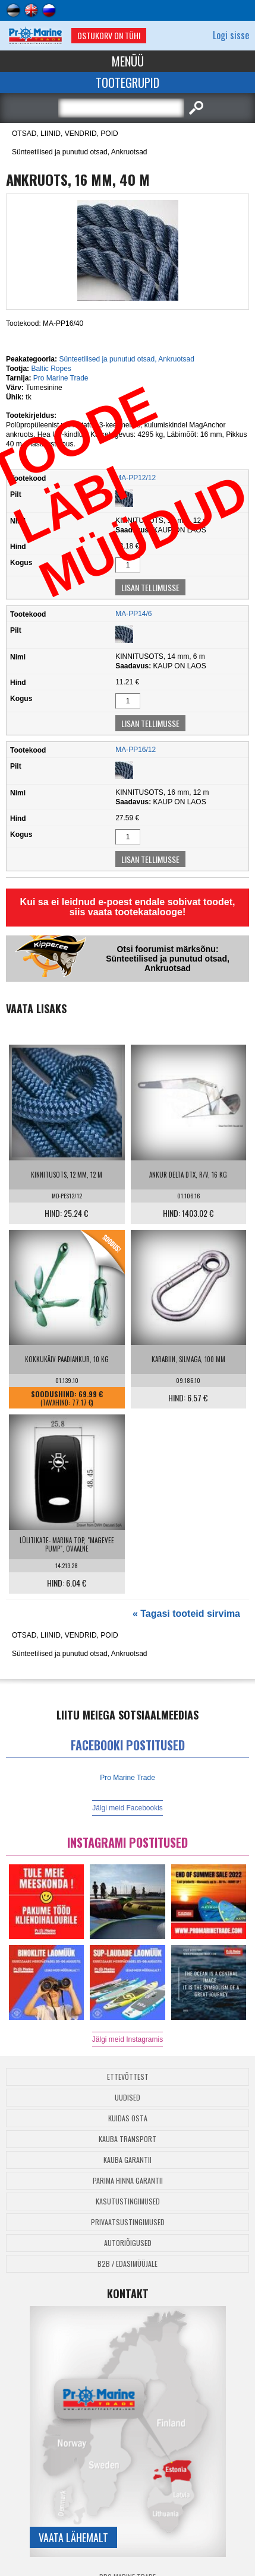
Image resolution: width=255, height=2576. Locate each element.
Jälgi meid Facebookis (127, 1808)
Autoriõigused (128, 2243)
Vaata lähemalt (73, 2537)
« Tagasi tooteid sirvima (186, 1614)
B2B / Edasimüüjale (127, 2263)
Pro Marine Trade (61, 378)
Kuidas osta (127, 2118)
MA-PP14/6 (133, 614)
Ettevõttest (128, 2076)
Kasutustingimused (128, 2201)
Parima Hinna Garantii (128, 2180)
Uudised (127, 2097)
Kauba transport (127, 2139)
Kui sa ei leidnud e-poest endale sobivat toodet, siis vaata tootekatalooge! (127, 907)
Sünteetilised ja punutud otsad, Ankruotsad (79, 152)
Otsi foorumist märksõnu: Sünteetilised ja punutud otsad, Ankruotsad (167, 958)
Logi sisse (231, 35)
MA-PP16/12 (135, 749)
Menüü (128, 61)
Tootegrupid (127, 82)
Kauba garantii (127, 2160)
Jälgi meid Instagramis (127, 2039)
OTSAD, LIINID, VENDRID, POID (65, 133)
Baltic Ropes (51, 368)
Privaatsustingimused (128, 2222)
